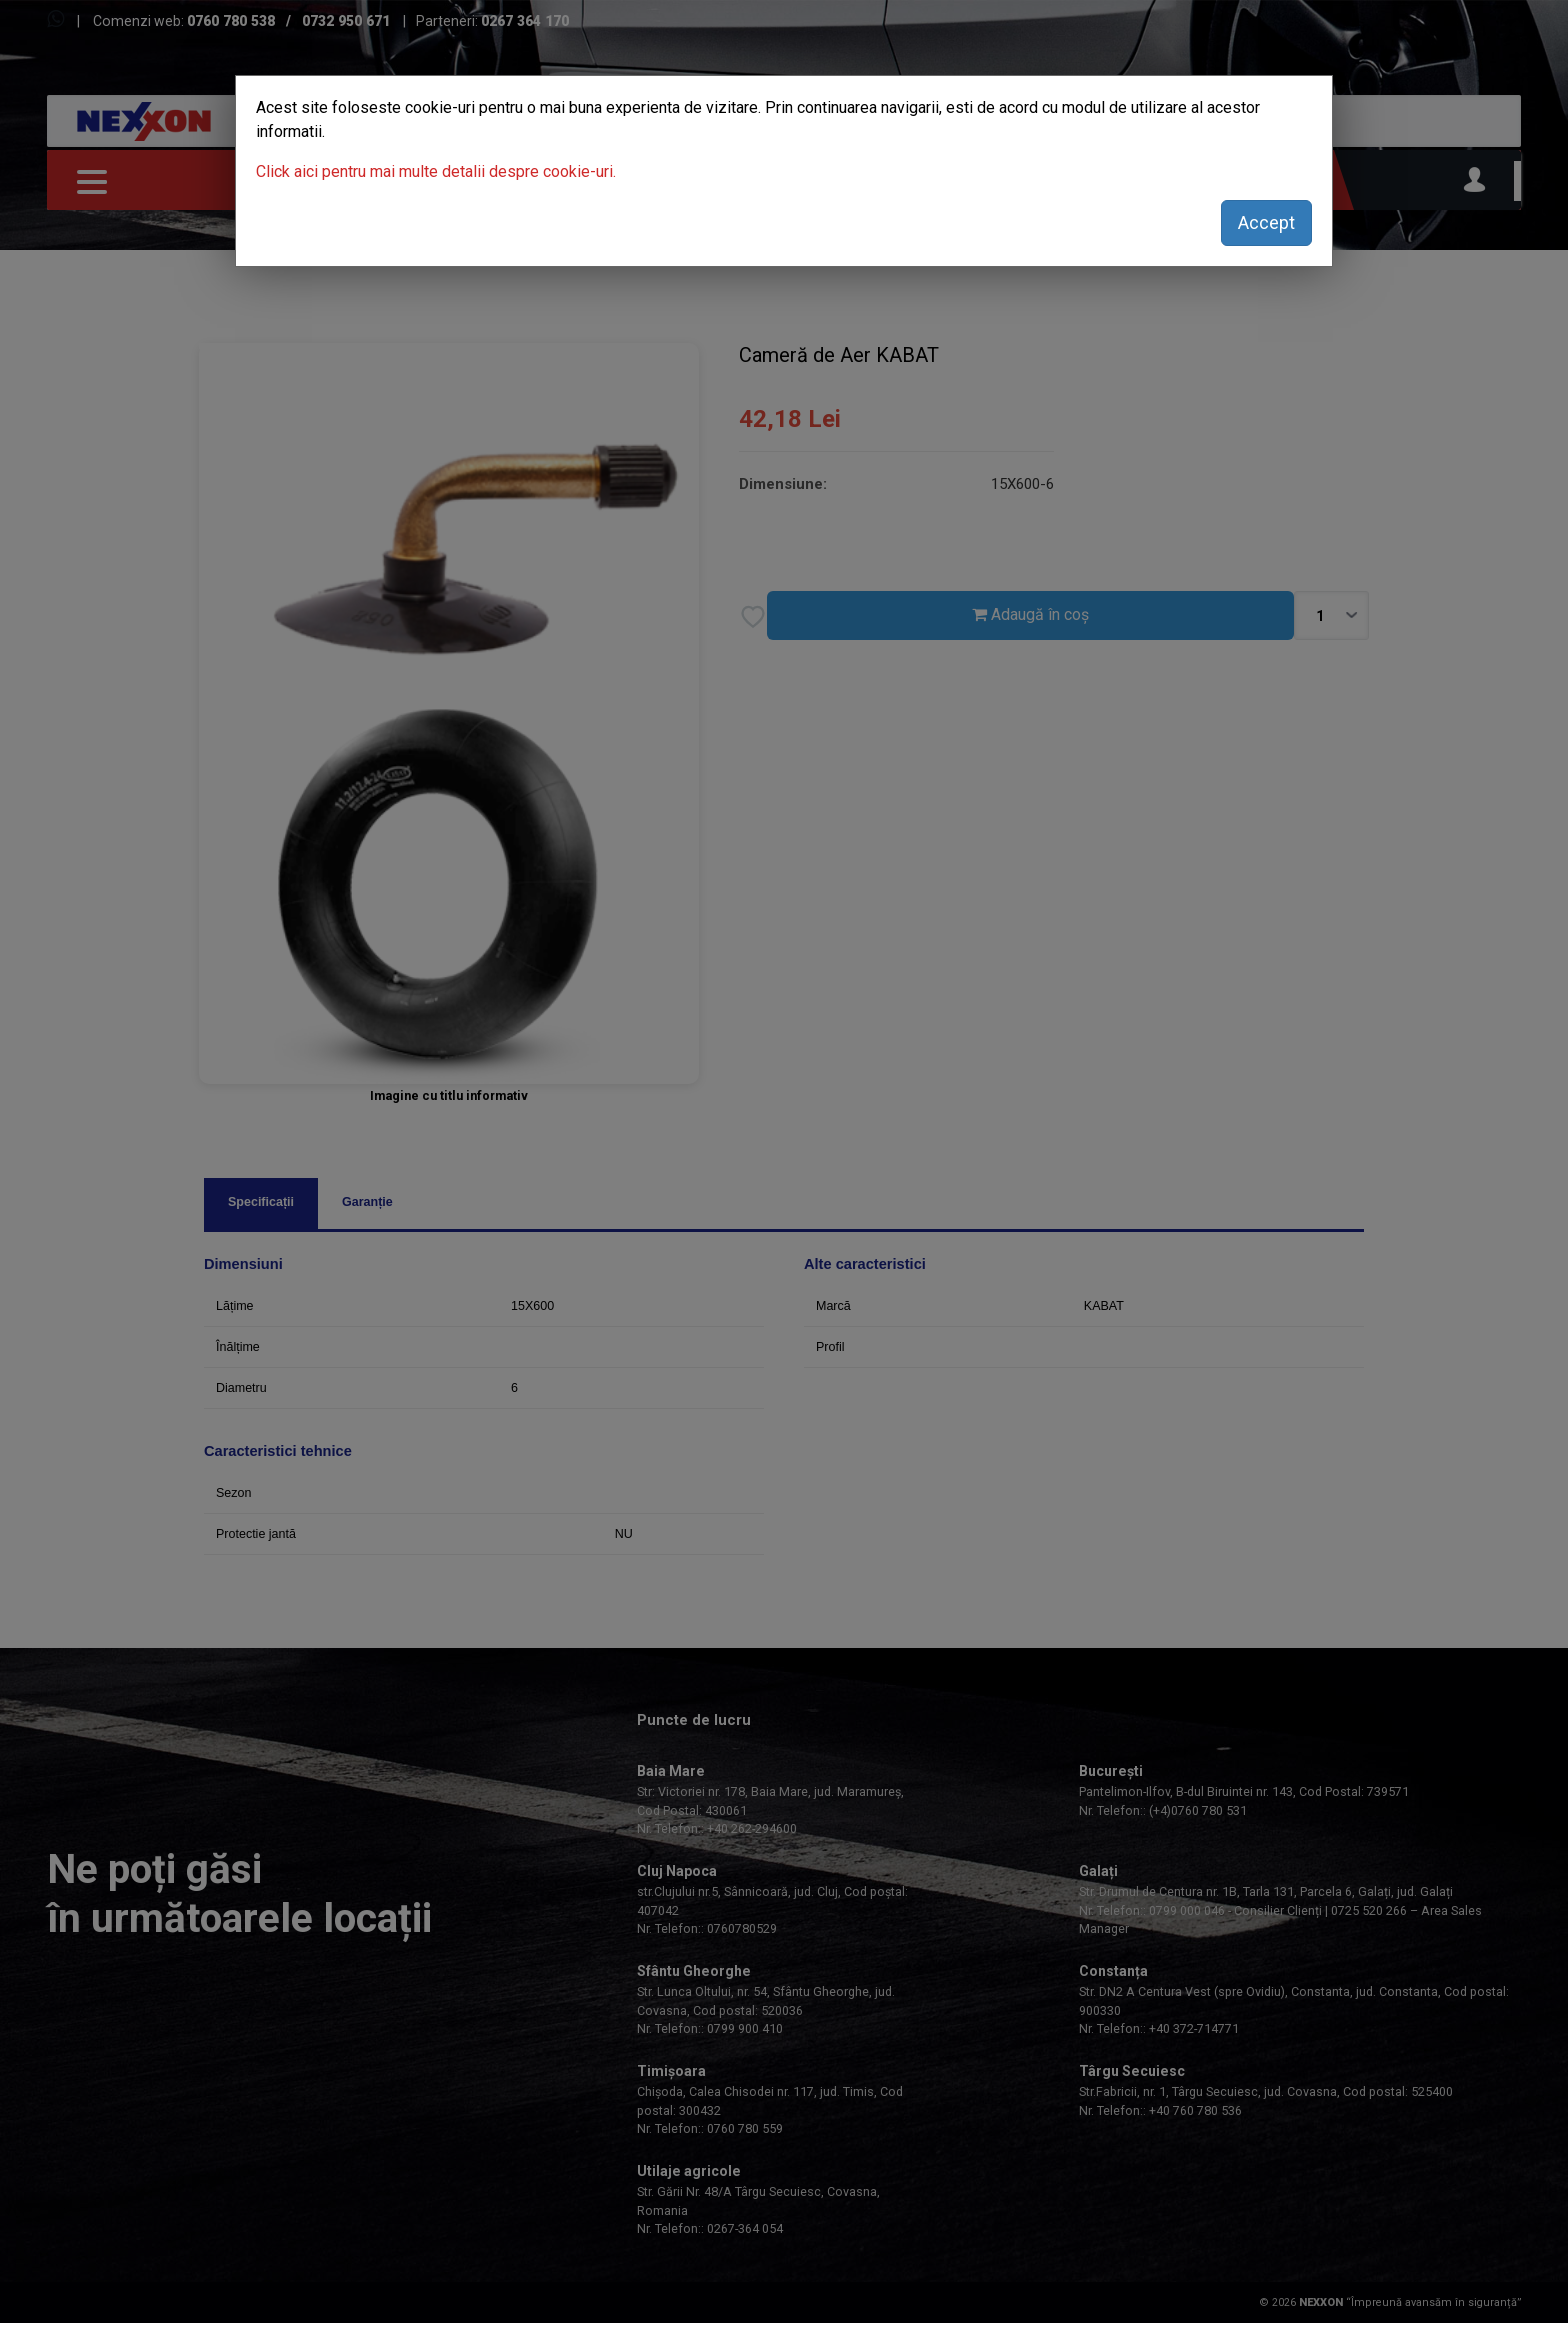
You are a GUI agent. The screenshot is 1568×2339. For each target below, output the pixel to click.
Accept (1266, 222)
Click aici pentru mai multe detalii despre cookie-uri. (436, 171)
